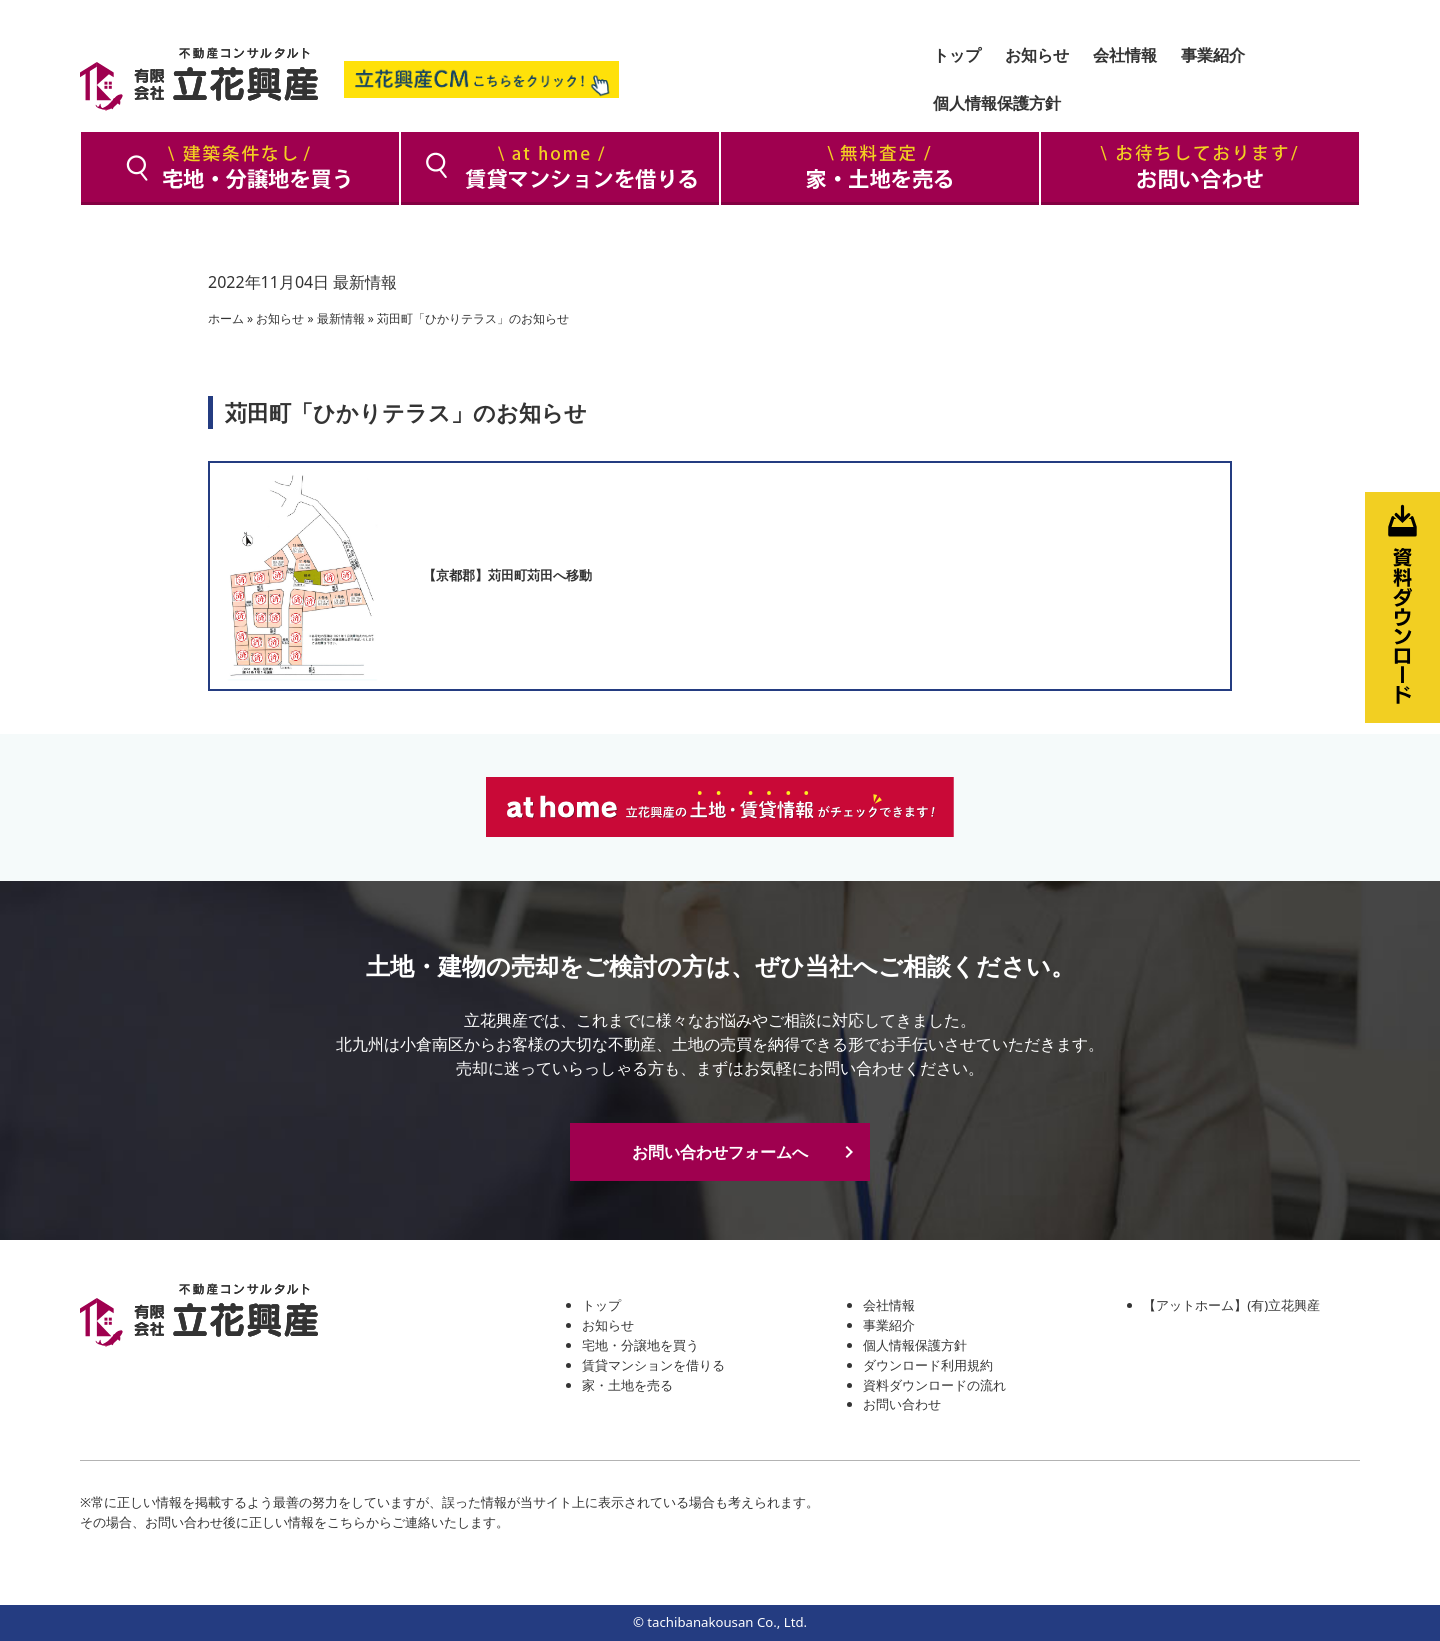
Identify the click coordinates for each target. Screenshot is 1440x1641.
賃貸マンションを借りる (653, 1365)
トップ (601, 1305)
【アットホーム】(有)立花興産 (1231, 1305)
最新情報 (365, 282)
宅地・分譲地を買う (640, 1345)
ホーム (226, 318)
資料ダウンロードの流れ (934, 1385)
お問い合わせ (902, 1404)
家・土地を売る (627, 1385)
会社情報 (889, 1305)
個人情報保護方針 (915, 1345)
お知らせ (280, 318)
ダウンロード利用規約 (928, 1365)
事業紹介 (889, 1325)
